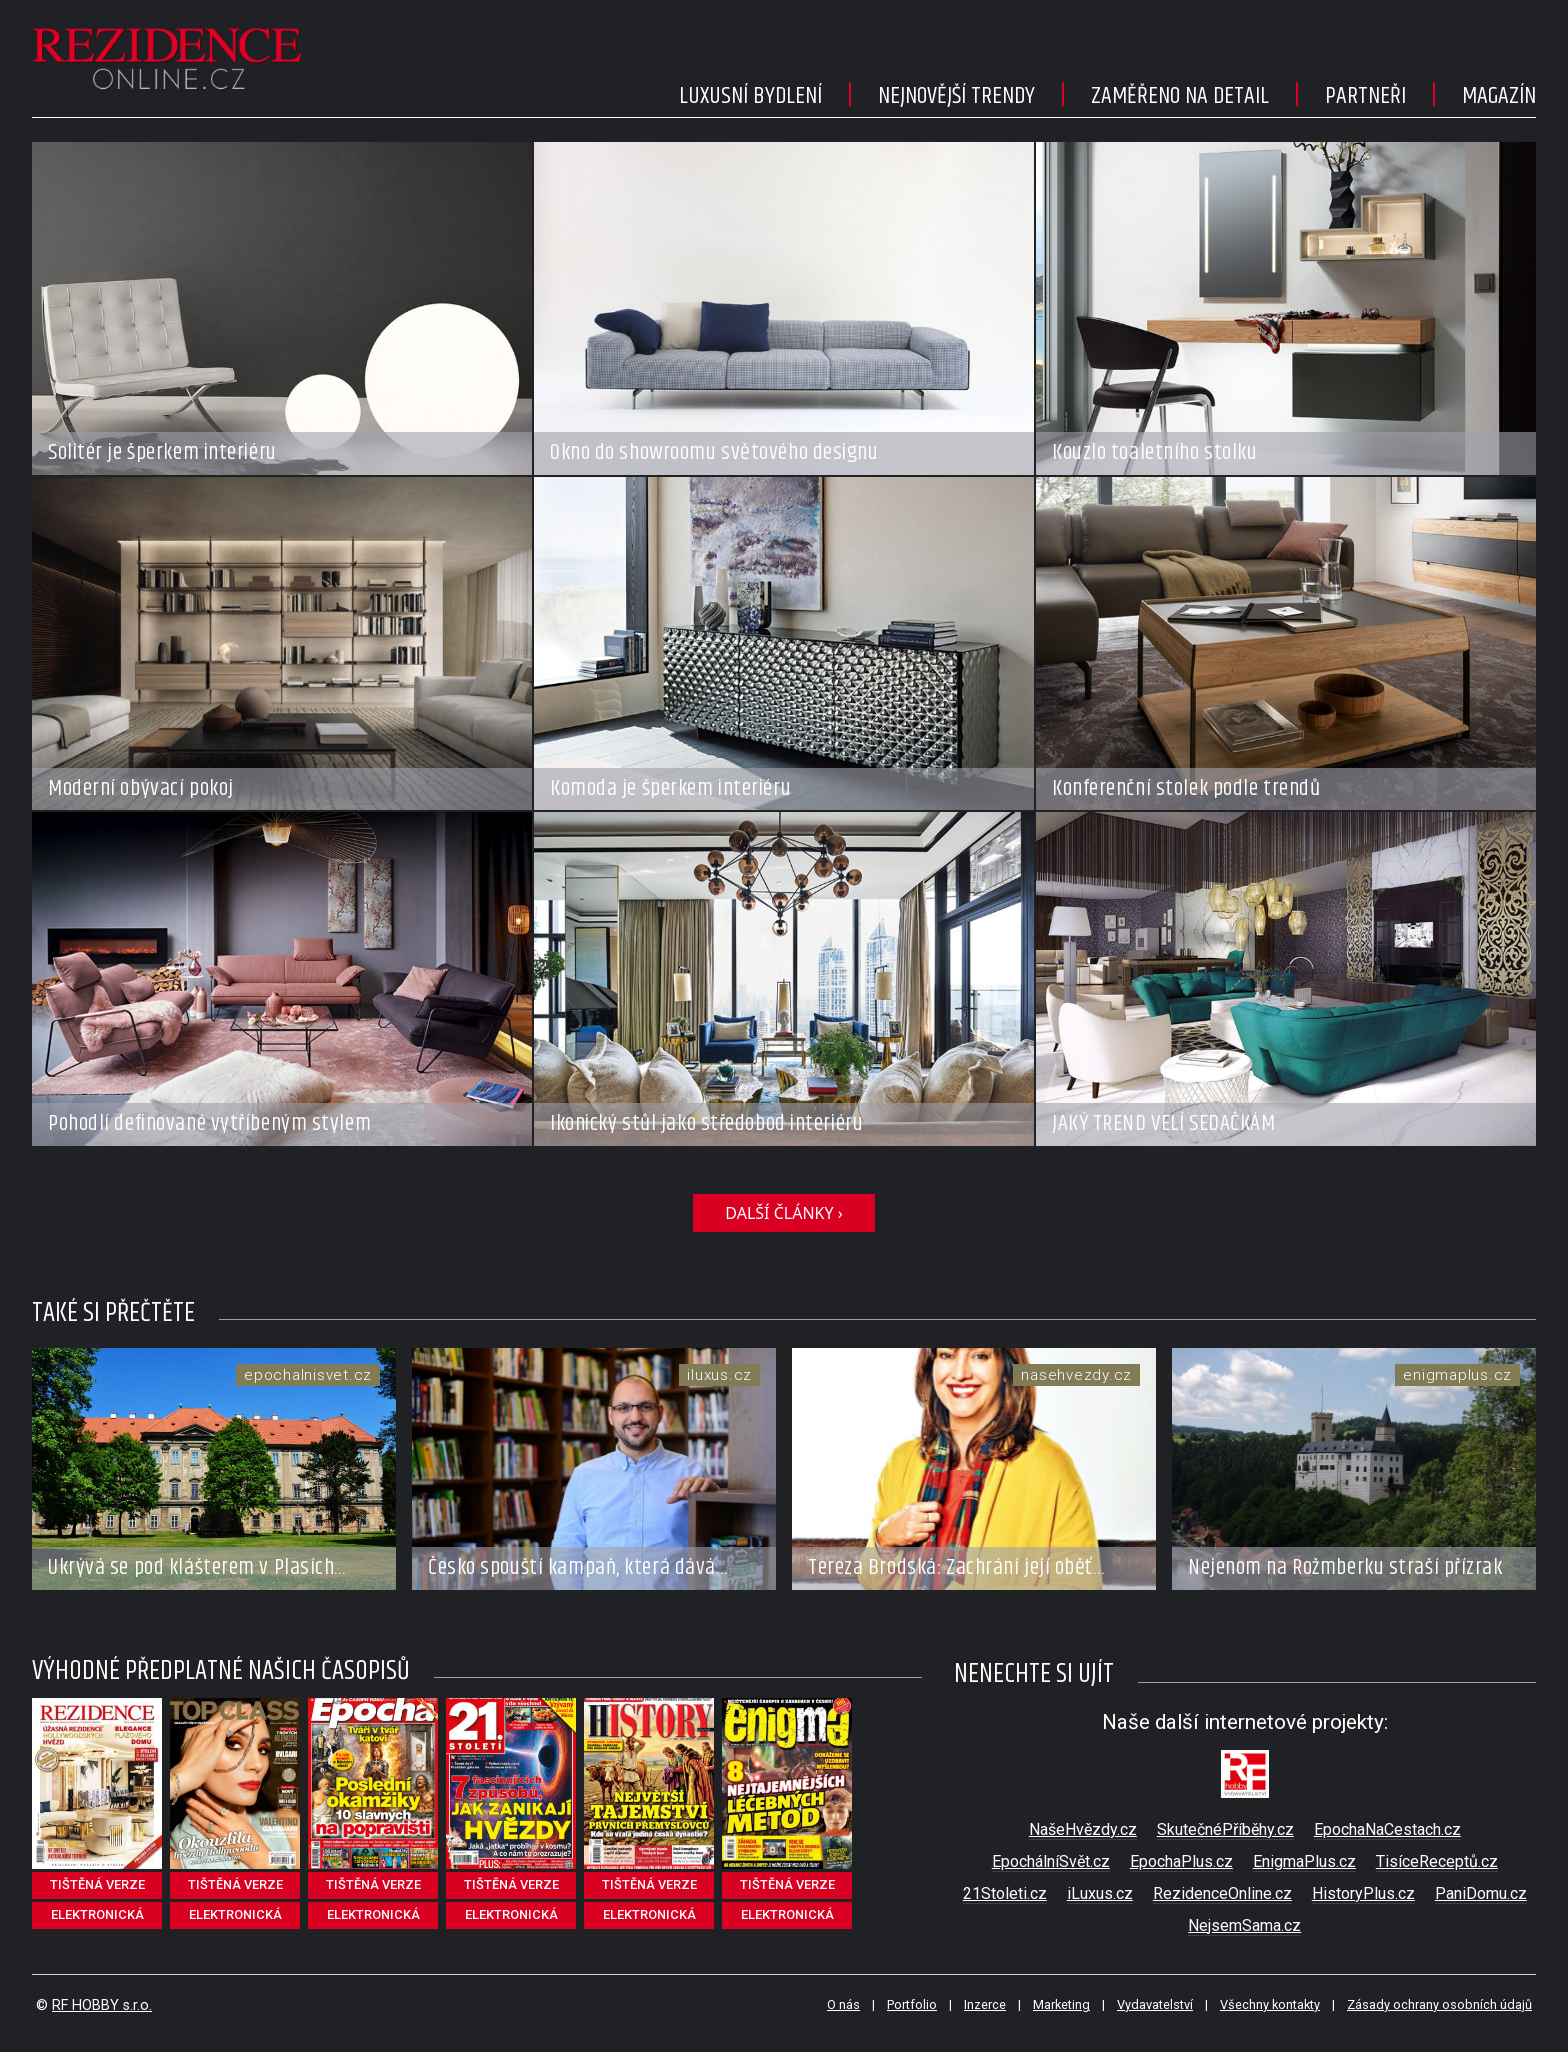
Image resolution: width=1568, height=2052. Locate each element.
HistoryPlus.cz (1363, 1893)
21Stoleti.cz (1005, 1893)
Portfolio (912, 2004)
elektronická (97, 1914)
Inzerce (985, 2004)
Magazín (1499, 96)
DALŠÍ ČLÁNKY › (783, 1213)
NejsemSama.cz (1244, 1925)
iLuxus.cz (1100, 1893)
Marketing (1061, 2004)
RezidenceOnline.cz (1222, 1893)
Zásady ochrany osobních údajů (1439, 2004)
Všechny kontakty (1270, 2004)
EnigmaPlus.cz (1304, 1861)
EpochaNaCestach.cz (1387, 1829)
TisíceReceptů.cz (1437, 1861)
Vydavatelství (1155, 2004)
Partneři (1365, 96)
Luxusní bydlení (750, 96)
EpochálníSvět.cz (1051, 1861)
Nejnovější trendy (956, 96)
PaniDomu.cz (1481, 1893)
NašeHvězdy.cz (1083, 1829)
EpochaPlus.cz (1181, 1861)
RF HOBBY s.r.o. (102, 2005)
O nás (843, 2004)
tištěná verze (97, 1884)
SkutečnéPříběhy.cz (1225, 1829)
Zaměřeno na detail (1180, 96)
